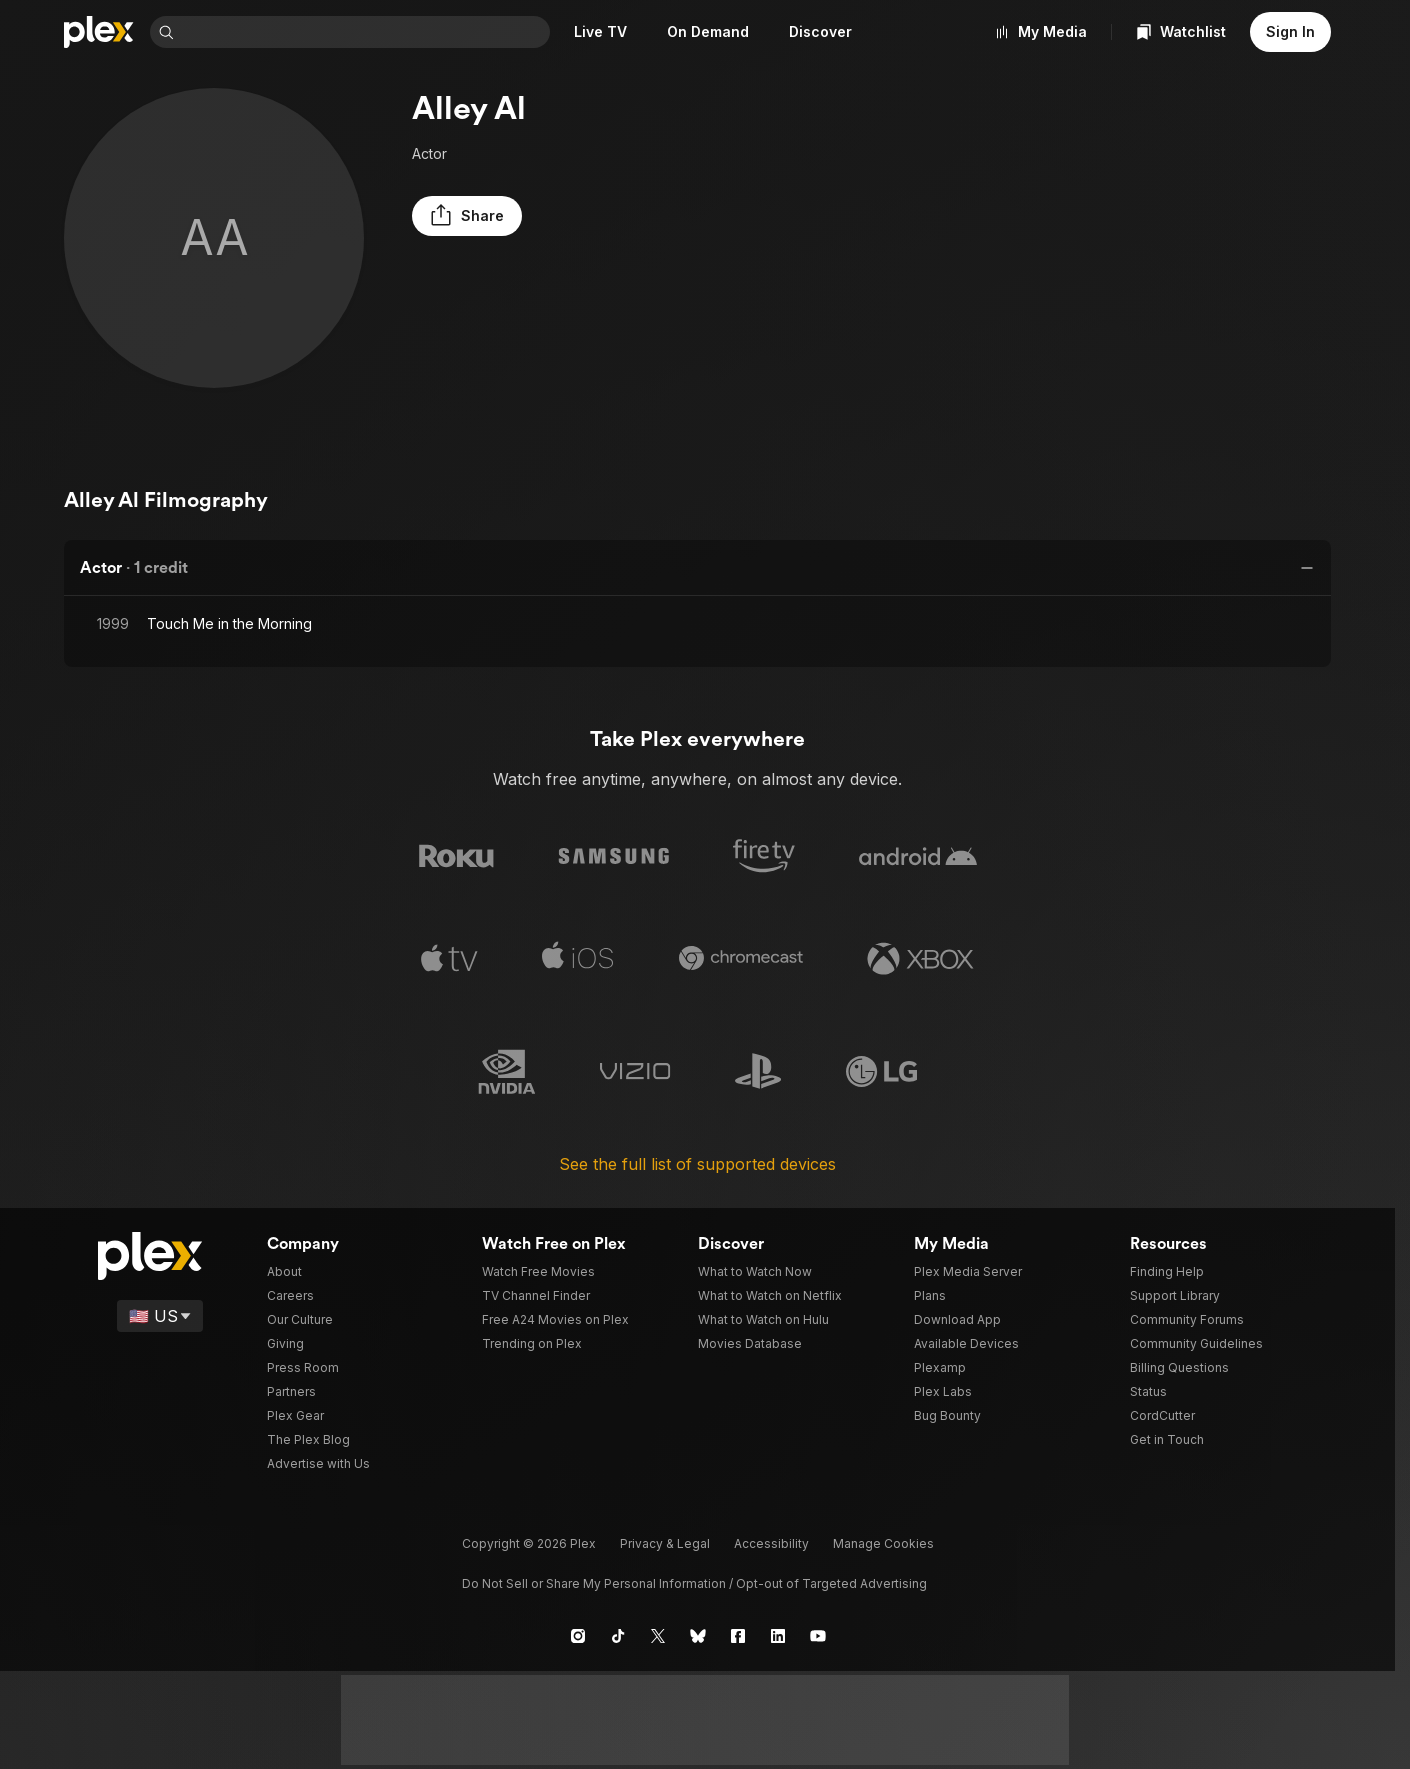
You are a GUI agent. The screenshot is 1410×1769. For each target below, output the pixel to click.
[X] (658, 1635)
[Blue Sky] (698, 1635)
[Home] (99, 32)
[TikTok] (618, 1635)
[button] (462, 216)
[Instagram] (578, 1635)
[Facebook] (738, 1635)
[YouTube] (818, 1635)
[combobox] (366, 32)
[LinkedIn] (778, 1635)
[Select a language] (161, 1315)
